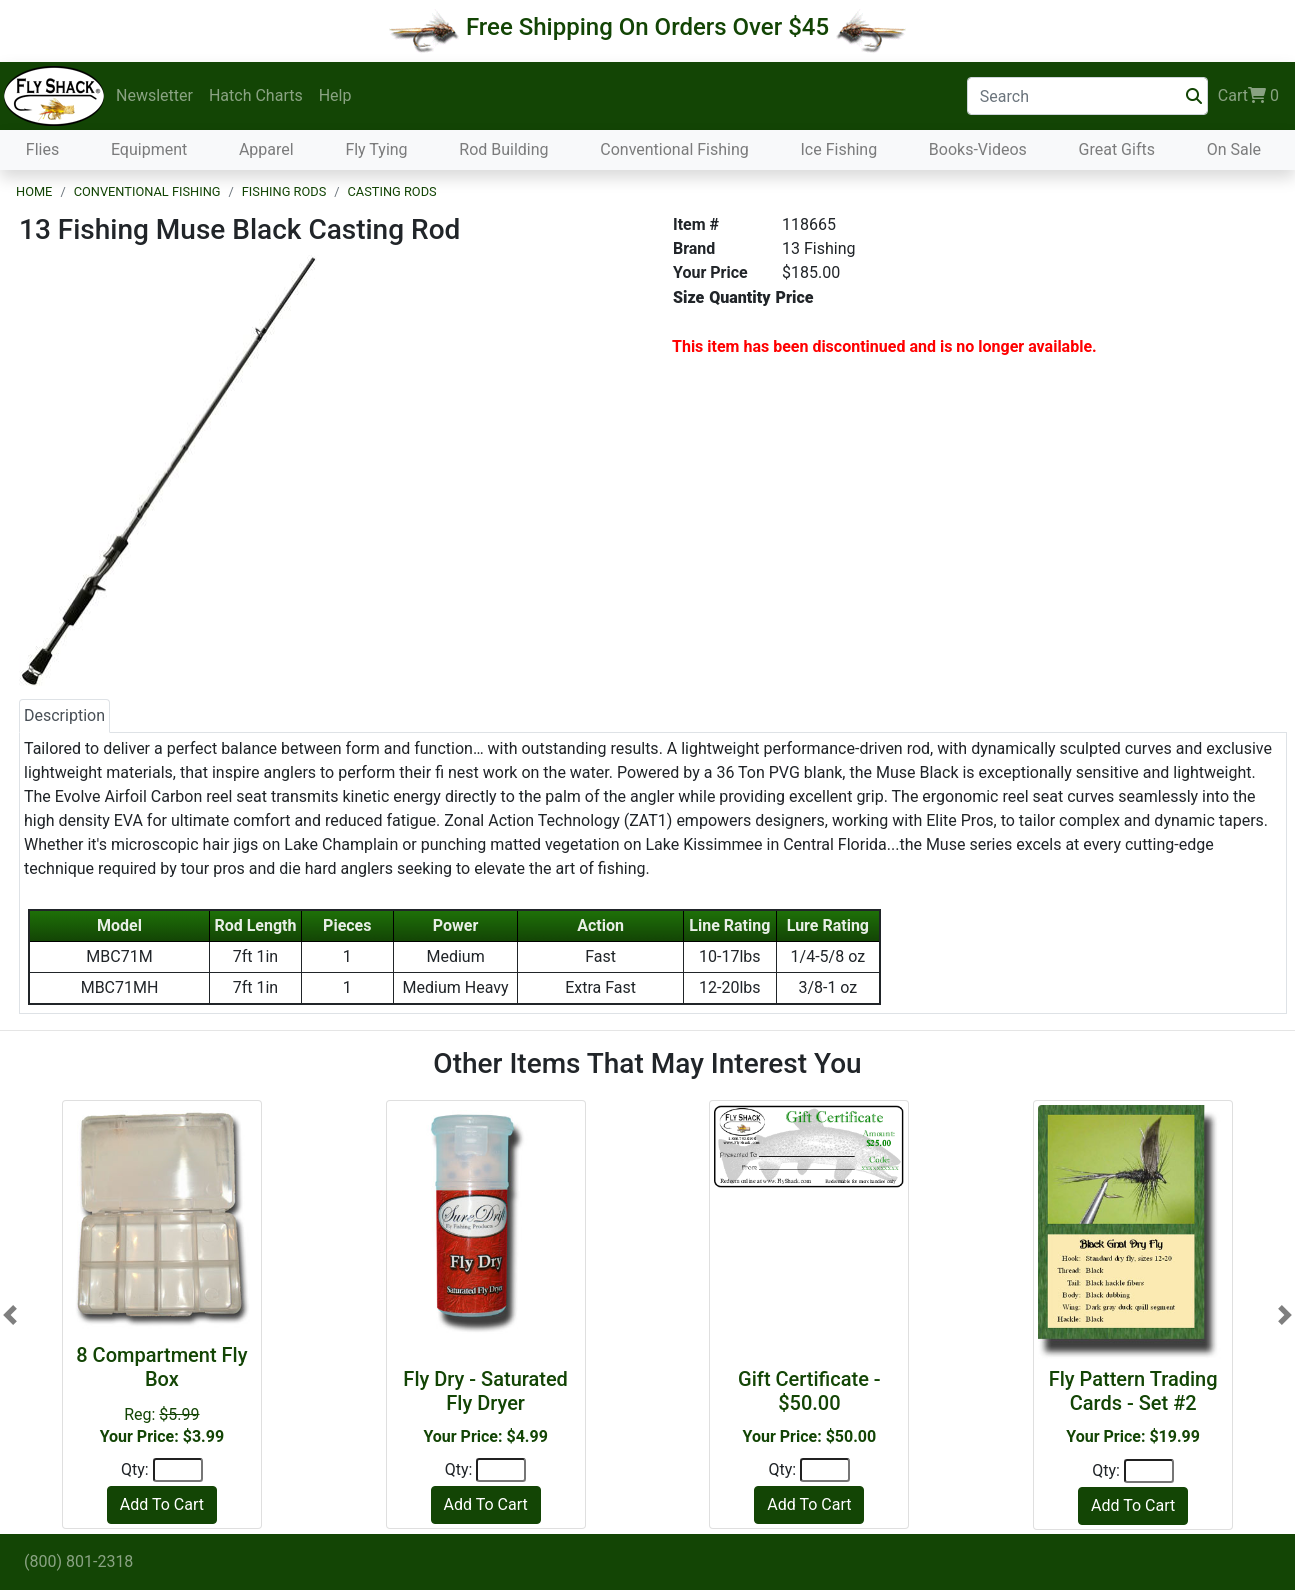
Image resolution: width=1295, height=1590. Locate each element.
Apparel (266, 149)
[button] (10, 1314)
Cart (1248, 96)
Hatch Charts (256, 95)
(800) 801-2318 (78, 1561)
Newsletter (154, 95)
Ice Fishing (838, 149)
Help (335, 95)
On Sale (1234, 149)
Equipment (149, 149)
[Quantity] (178, 1470)
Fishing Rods (284, 191)
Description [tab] (64, 715)
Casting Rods (392, 191)
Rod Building (503, 149)
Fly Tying (376, 149)
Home (34, 191)
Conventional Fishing (674, 149)
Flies (42, 149)
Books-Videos (978, 149)
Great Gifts (1117, 149)
